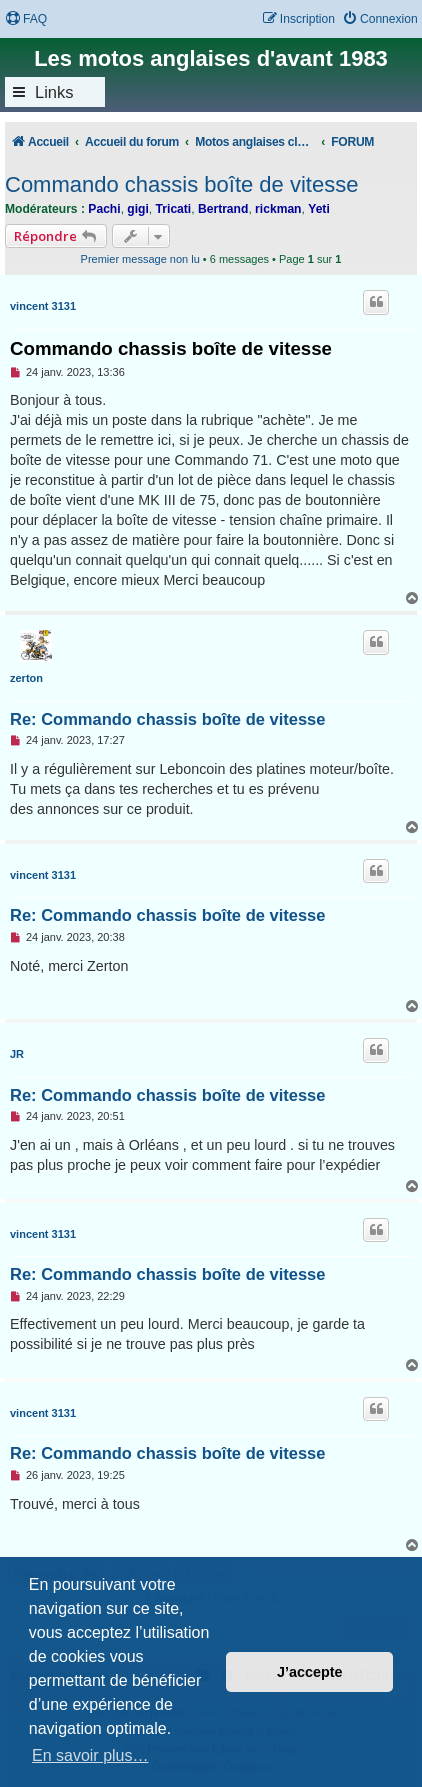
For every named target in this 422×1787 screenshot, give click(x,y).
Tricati (174, 209)
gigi (138, 209)
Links (54, 92)
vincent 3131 (43, 306)
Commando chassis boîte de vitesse (181, 184)
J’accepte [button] (310, 1672)
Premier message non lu (140, 259)
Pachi (104, 209)
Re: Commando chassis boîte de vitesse (167, 719)
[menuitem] (26, 19)
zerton (26, 678)
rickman (278, 209)
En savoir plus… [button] (90, 1755)
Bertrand (223, 209)
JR (17, 1054)
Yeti (319, 209)
